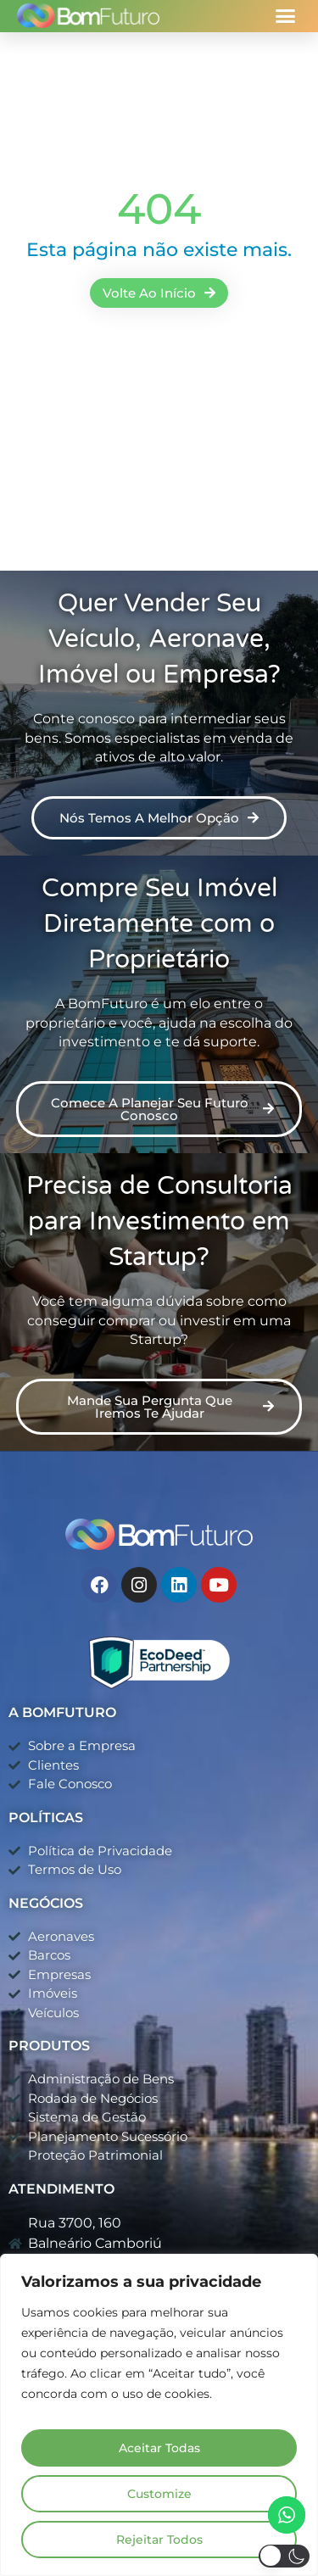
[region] (159, 2415)
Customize (159, 2493)
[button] (286, 16)
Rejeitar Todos (159, 2539)
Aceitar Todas (159, 2448)
